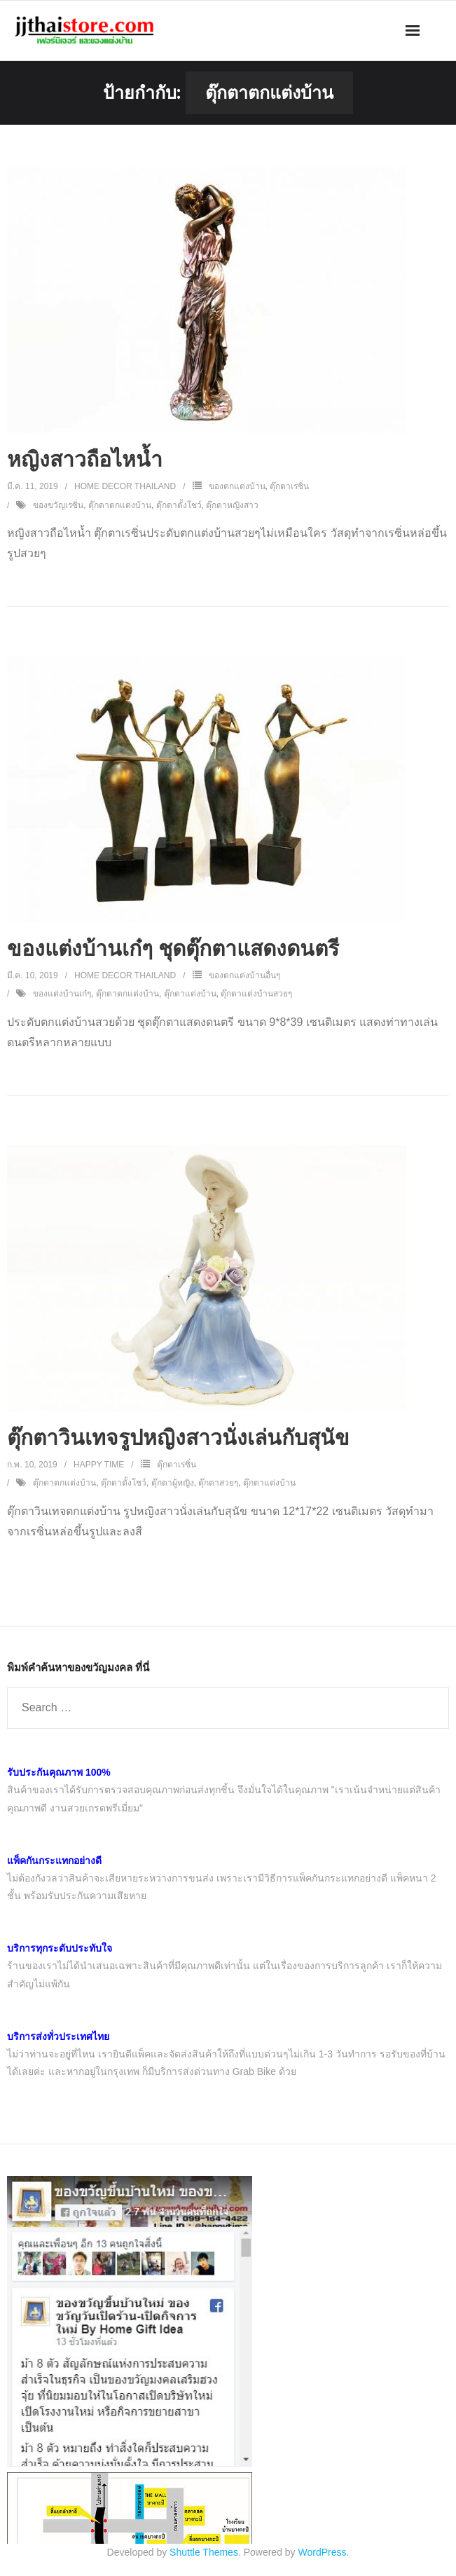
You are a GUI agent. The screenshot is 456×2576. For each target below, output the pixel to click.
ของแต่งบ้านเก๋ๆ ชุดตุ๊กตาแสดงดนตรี (173, 948)
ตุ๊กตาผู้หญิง (172, 1483)
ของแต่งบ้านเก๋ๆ (62, 994)
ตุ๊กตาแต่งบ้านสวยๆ (256, 994)
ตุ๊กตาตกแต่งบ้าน (119, 505)
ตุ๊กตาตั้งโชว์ (179, 505)
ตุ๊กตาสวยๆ (218, 1483)
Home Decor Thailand (125, 486)
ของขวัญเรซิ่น (58, 505)
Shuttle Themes (204, 2552)
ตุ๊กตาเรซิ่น (289, 486)
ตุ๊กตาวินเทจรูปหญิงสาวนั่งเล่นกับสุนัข (178, 1438)
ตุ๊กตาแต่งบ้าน (190, 994)
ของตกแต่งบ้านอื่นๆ (244, 975)
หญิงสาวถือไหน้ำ (85, 459)
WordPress (322, 2552)
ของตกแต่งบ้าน (237, 486)
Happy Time (99, 1464)
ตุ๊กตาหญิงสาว (232, 505)
